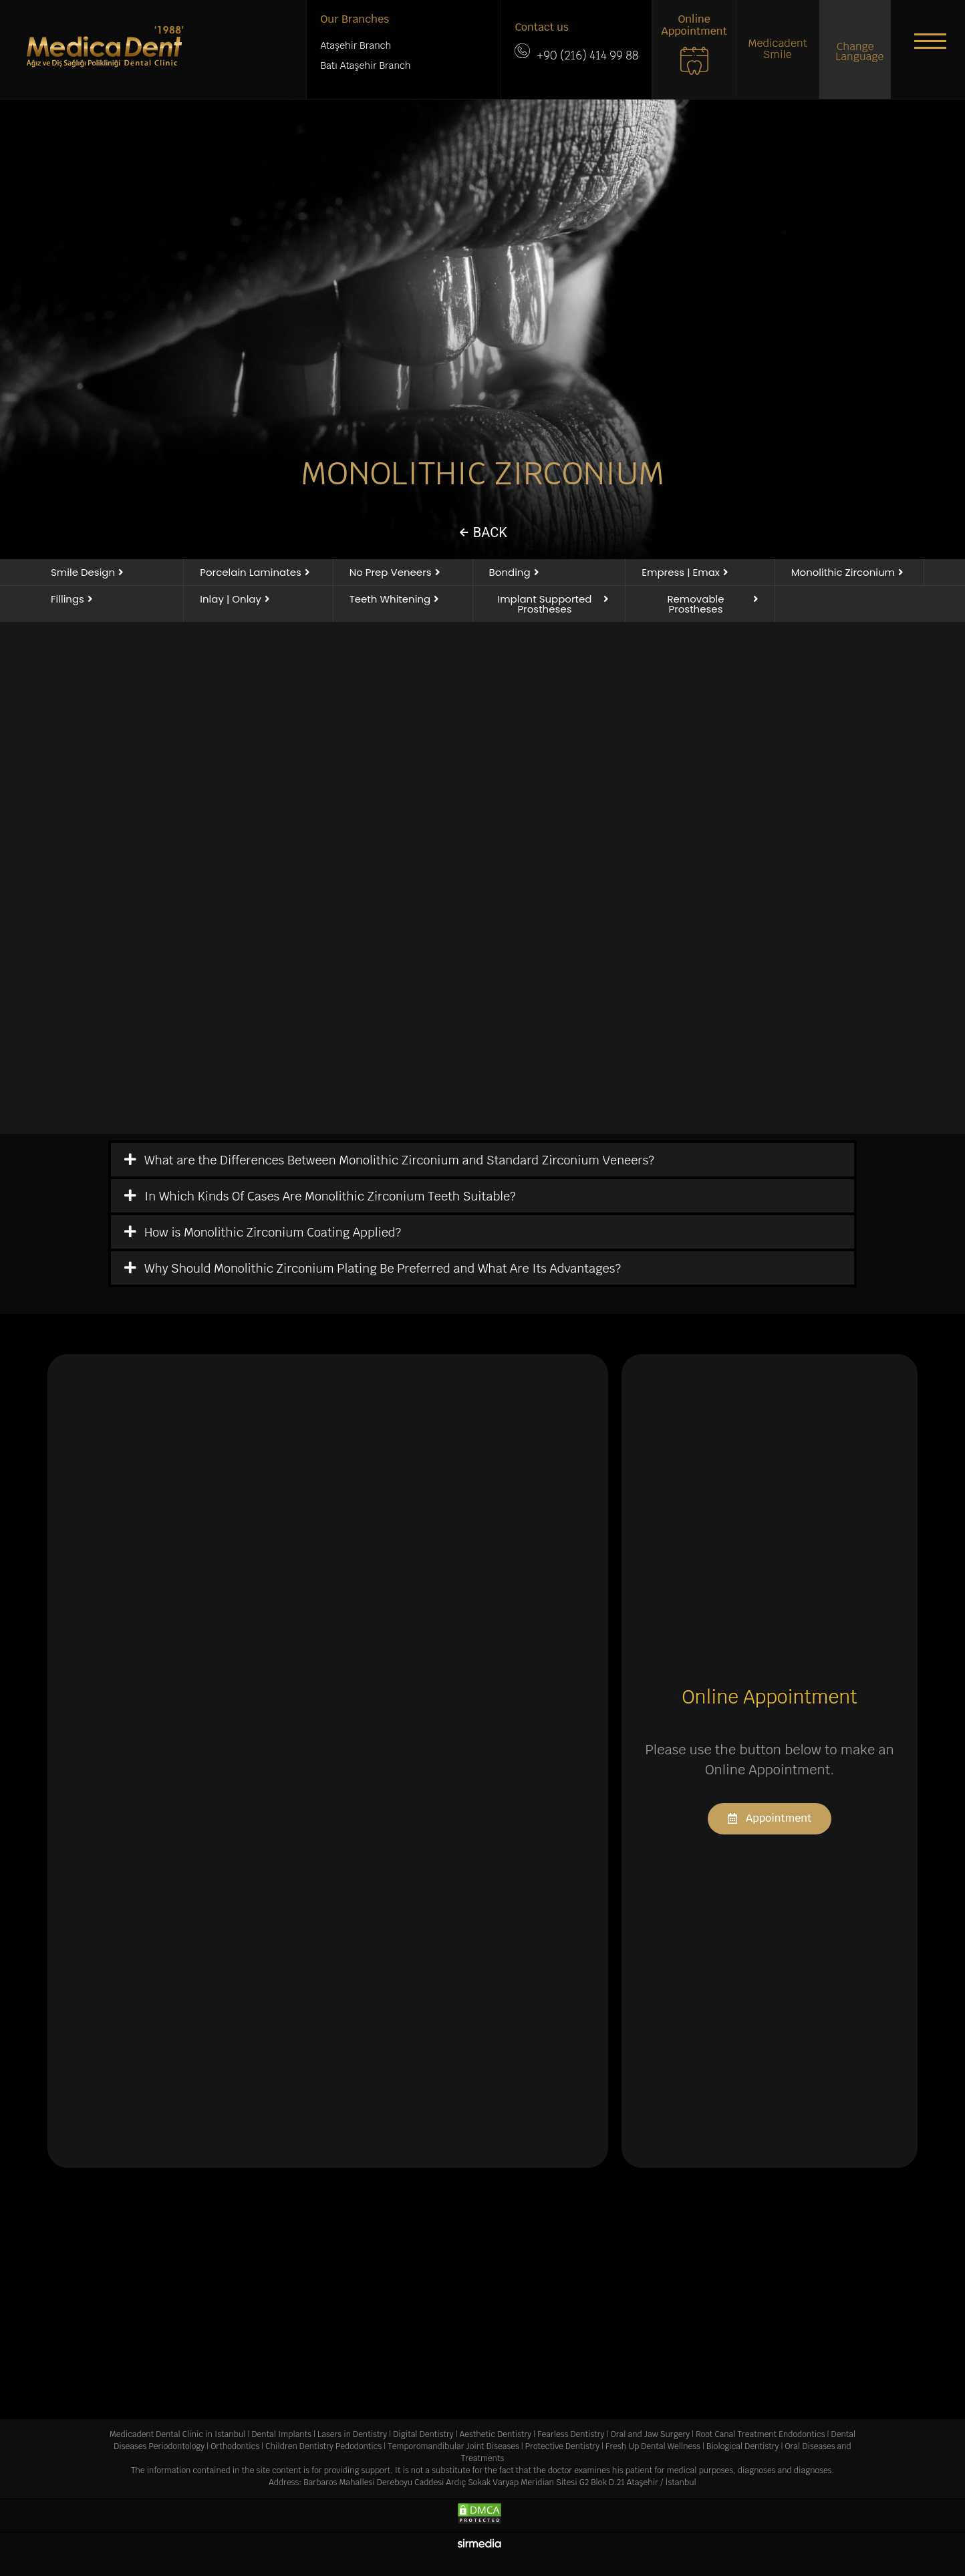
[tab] (482, 1159)
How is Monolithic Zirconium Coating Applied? (272, 1232)
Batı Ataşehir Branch (365, 65)
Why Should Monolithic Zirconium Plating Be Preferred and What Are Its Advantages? (382, 1268)
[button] (925, 43)
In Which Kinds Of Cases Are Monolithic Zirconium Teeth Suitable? (330, 1196)
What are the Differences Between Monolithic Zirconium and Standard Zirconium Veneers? (399, 1160)
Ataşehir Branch (355, 45)
